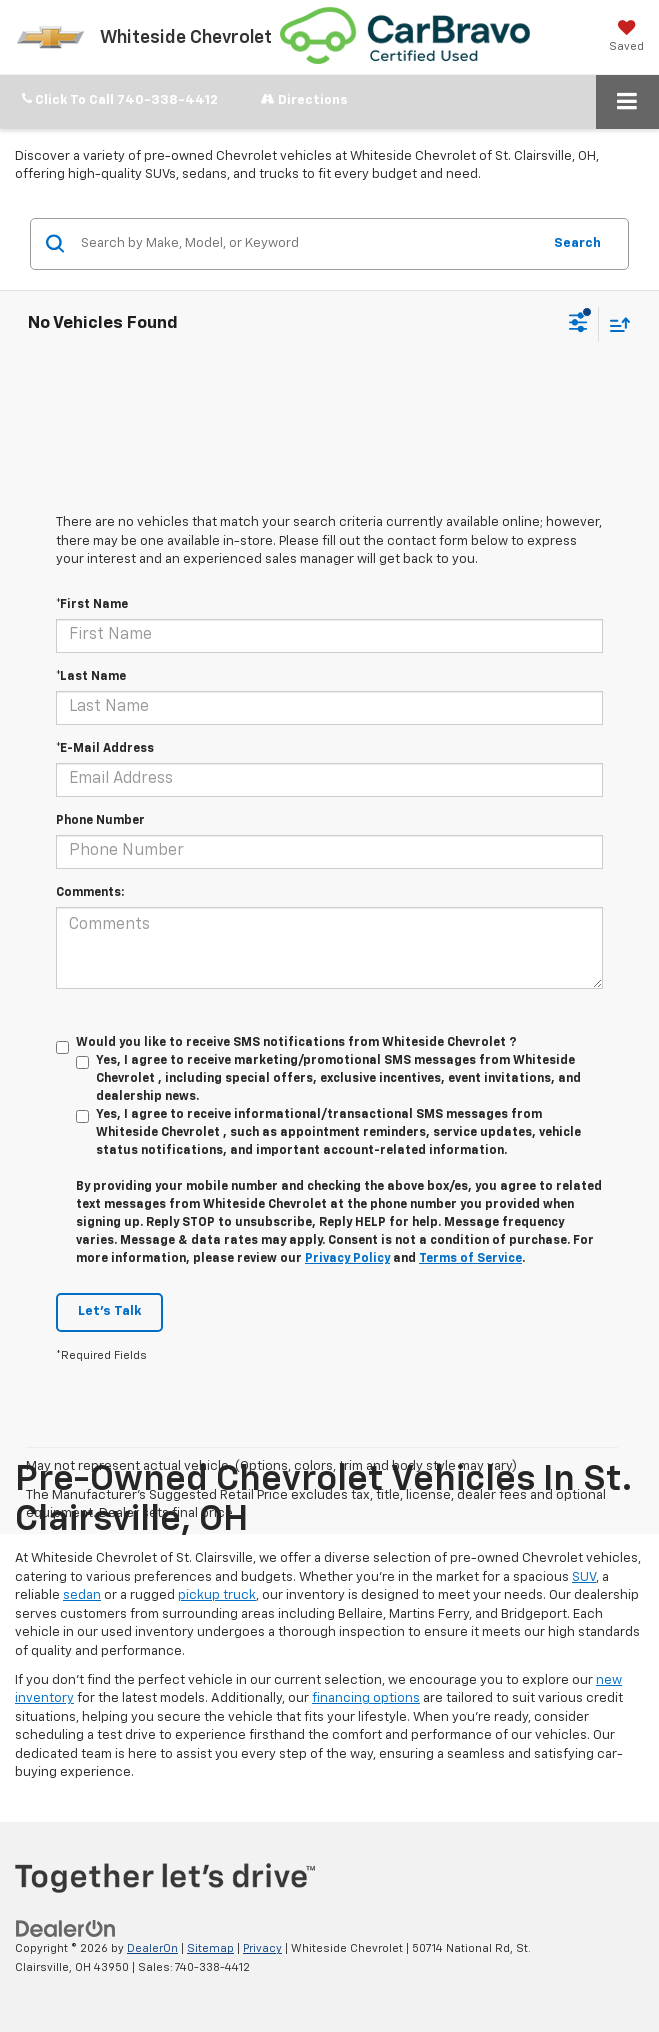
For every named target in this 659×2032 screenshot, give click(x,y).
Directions (304, 99)
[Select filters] (578, 325)
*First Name (92, 605)
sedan (82, 1595)
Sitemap (210, 1948)
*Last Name (91, 677)
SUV (584, 1577)
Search (577, 243)
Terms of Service (470, 1259)
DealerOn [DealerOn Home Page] (152, 1948)
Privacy (262, 1948)
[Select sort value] (615, 324)
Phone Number (100, 821)
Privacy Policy (347, 1259)
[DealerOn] (66, 1929)
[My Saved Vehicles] (626, 36)
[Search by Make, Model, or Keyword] (308, 244)
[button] (120, 100)
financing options (366, 1698)
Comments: (90, 893)
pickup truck (217, 1595)
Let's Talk (109, 1311)
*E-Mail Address (105, 749)
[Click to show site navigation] (627, 102)
